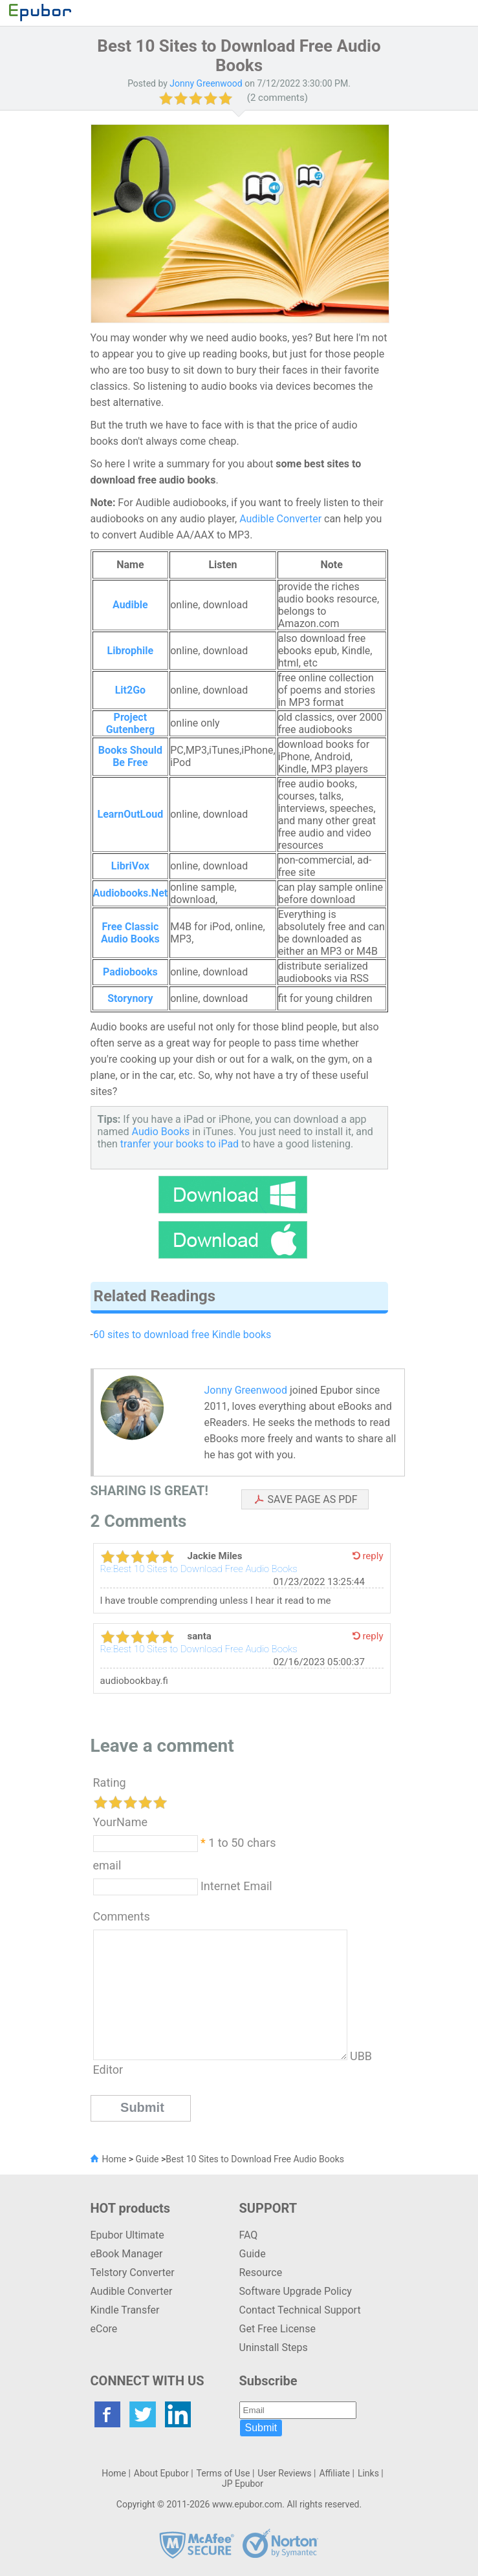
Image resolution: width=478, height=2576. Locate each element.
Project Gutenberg (130, 723)
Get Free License (277, 2329)
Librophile (130, 650)
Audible (130, 605)
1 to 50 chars (242, 1842)
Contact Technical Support (300, 2310)
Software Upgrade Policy (295, 2291)
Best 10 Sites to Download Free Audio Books (255, 2159)
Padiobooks (130, 972)
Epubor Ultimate (127, 2235)
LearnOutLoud (130, 814)
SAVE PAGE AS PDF (313, 1499)
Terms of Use (223, 2473)
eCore (104, 2329)
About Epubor (161, 2473)
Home (114, 2159)
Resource (261, 2272)
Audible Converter (280, 519)
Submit (261, 2427)
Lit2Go (130, 690)
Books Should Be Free (130, 756)
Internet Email (235, 1885)
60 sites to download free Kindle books (182, 1334)
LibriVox (130, 866)
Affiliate (334, 2473)
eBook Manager (127, 2254)
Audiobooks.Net (130, 893)
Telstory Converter (133, 2272)
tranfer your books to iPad (179, 1144)
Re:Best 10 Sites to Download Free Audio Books (199, 1569)
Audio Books (161, 1131)
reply (372, 1556)
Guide (146, 2159)
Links (368, 2473)
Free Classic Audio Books (130, 933)
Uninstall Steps (273, 2347)
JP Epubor (242, 2483)
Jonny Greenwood (245, 1390)
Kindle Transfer (125, 2310)
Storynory (130, 998)
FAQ (248, 2235)
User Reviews (284, 2473)
